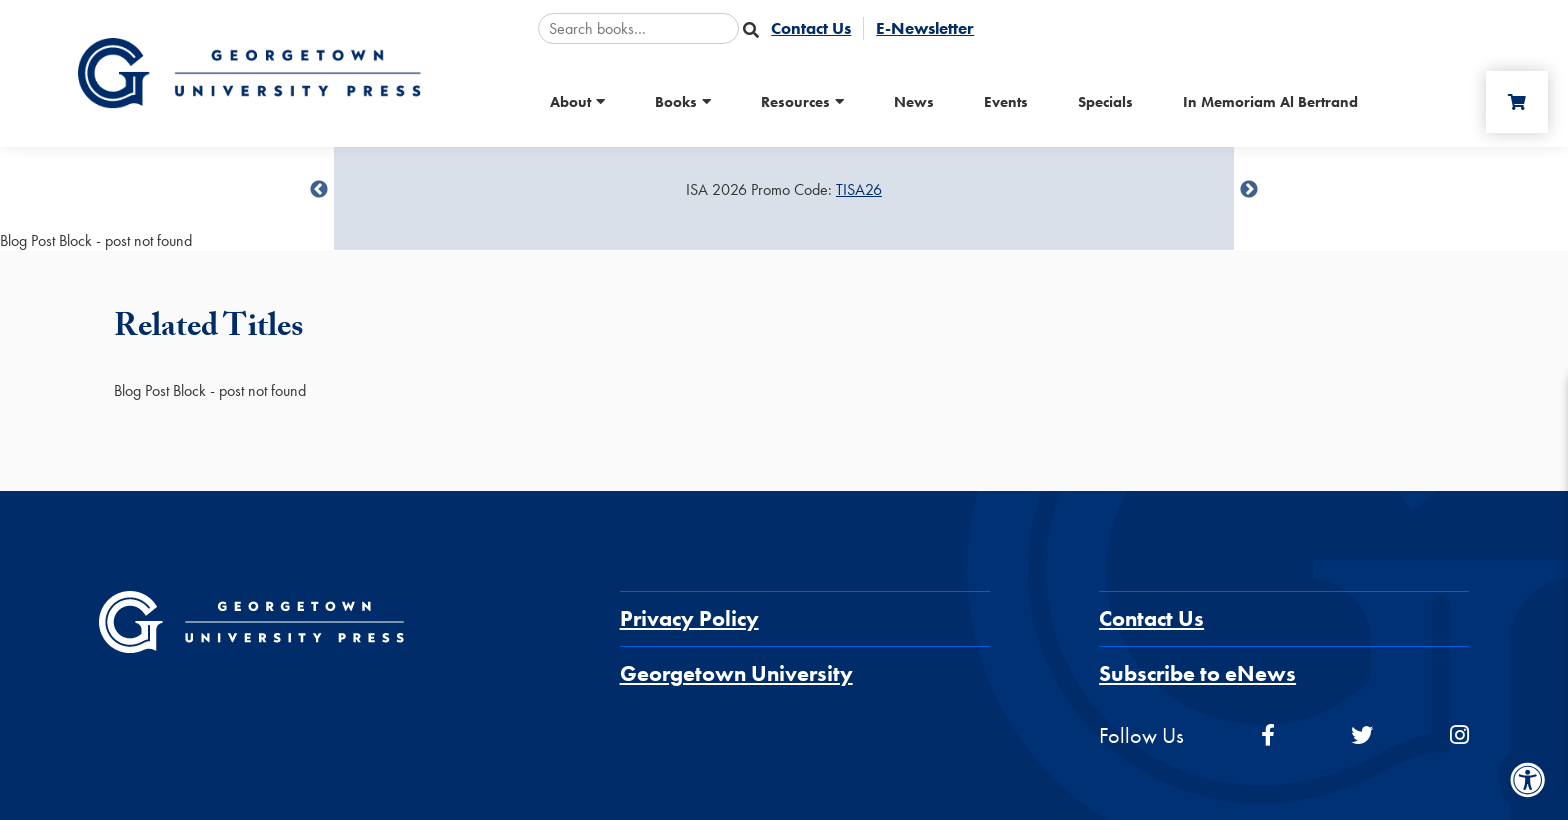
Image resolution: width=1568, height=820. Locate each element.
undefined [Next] (1249, 190)
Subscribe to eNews (1197, 673)
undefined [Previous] (319, 190)
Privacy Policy (689, 618)
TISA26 (859, 189)
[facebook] (1268, 735)
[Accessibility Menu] (1528, 780)
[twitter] (1362, 735)
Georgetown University (736, 673)
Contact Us (1151, 618)
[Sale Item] (784, 190)
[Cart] (1517, 102)
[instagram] (1459, 735)
